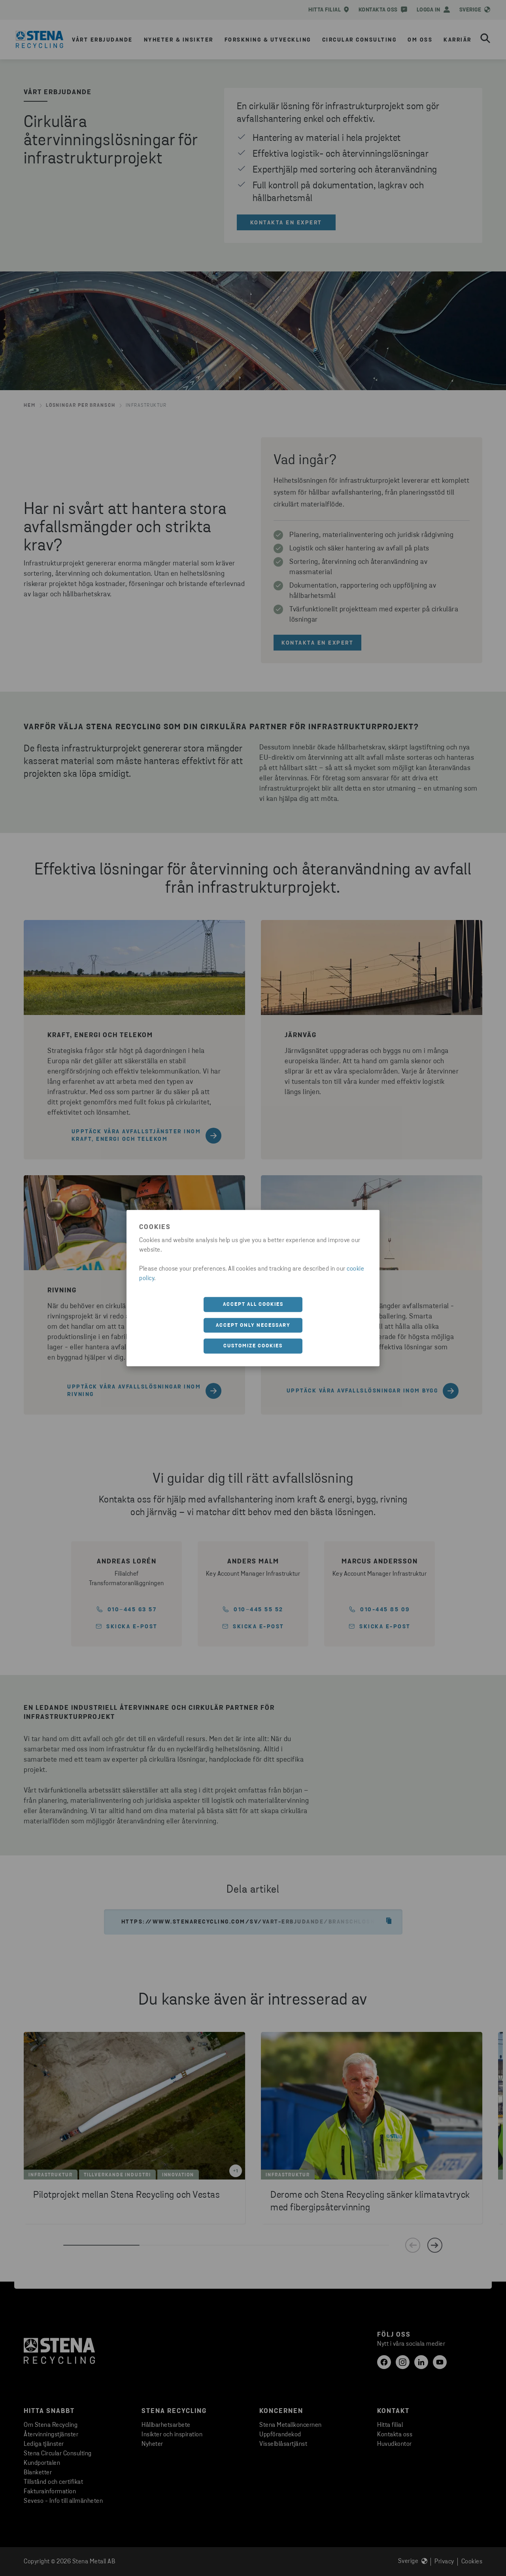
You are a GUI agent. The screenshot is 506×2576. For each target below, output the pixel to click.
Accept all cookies (253, 1304)
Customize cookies (253, 1346)
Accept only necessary (253, 1325)
